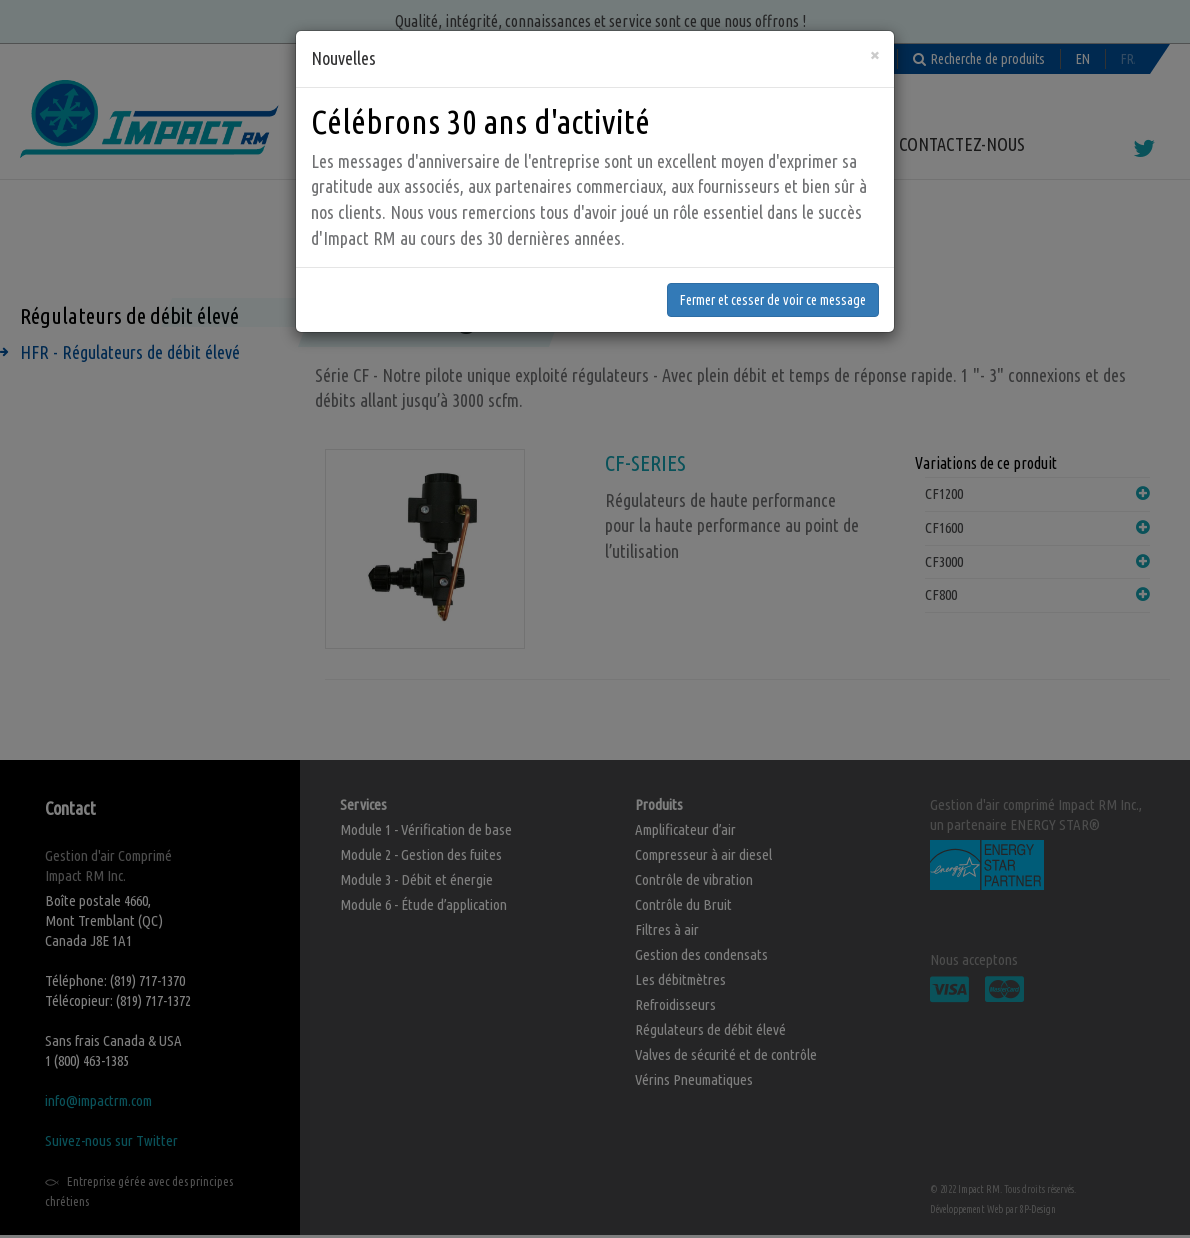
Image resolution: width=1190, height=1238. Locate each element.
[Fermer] (874, 15)
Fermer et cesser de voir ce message (773, 261)
